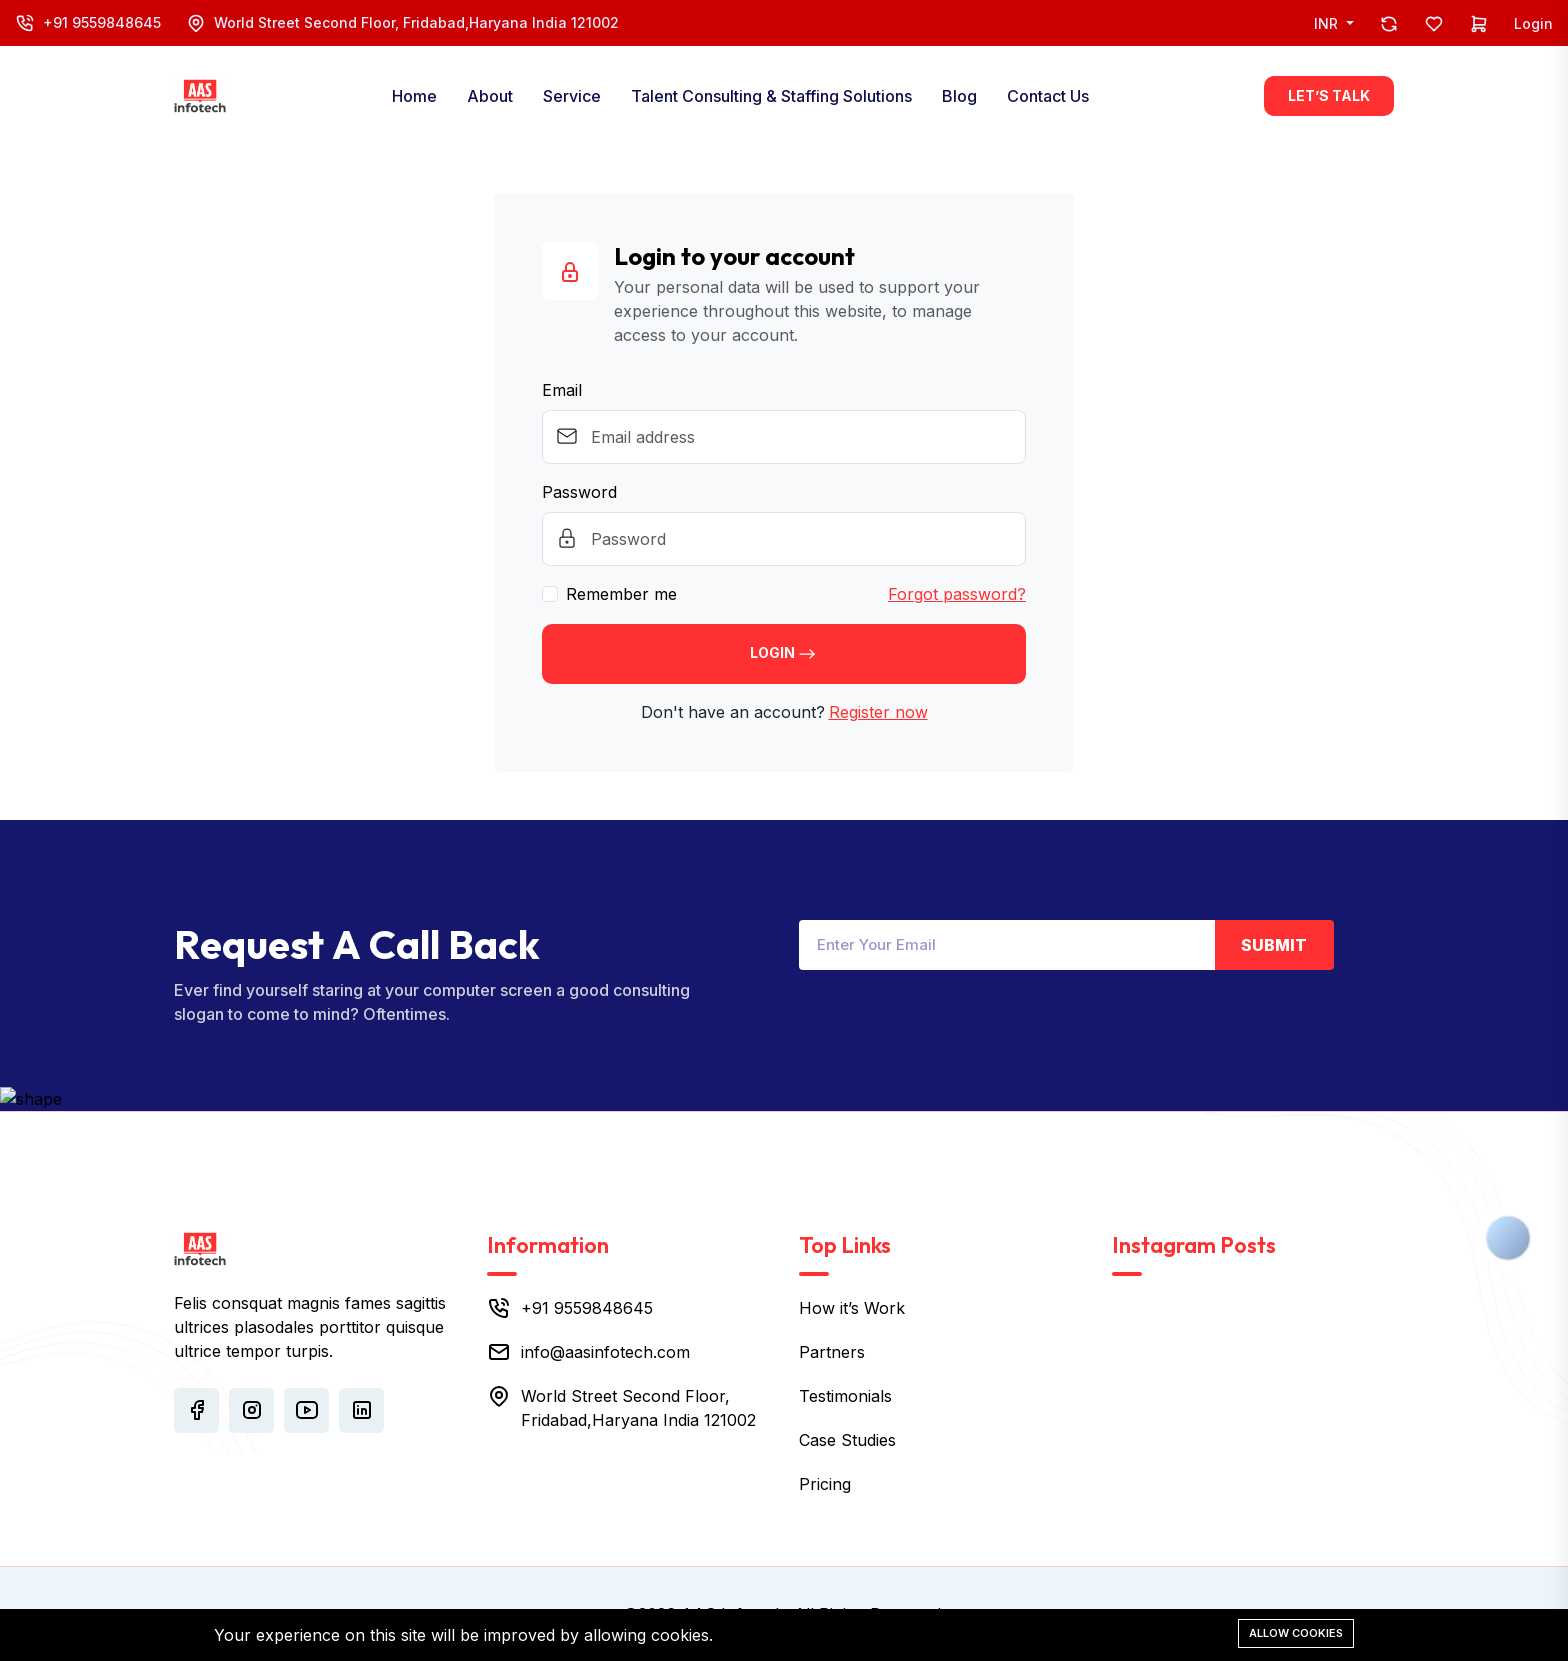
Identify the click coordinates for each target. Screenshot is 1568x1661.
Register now (878, 712)
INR (1328, 23)
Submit (1274, 945)
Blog (959, 96)
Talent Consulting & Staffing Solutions (771, 96)
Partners (832, 1352)
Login (1533, 23)
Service (572, 96)
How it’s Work (852, 1308)
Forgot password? (957, 594)
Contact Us (1048, 96)
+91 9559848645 (102, 22)
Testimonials (845, 1396)
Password (579, 492)
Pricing (825, 1484)
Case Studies (847, 1440)
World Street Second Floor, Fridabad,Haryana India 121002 (416, 22)
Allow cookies (1296, 1633)
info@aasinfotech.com (605, 1352)
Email (562, 390)
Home (414, 96)
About (490, 96)
